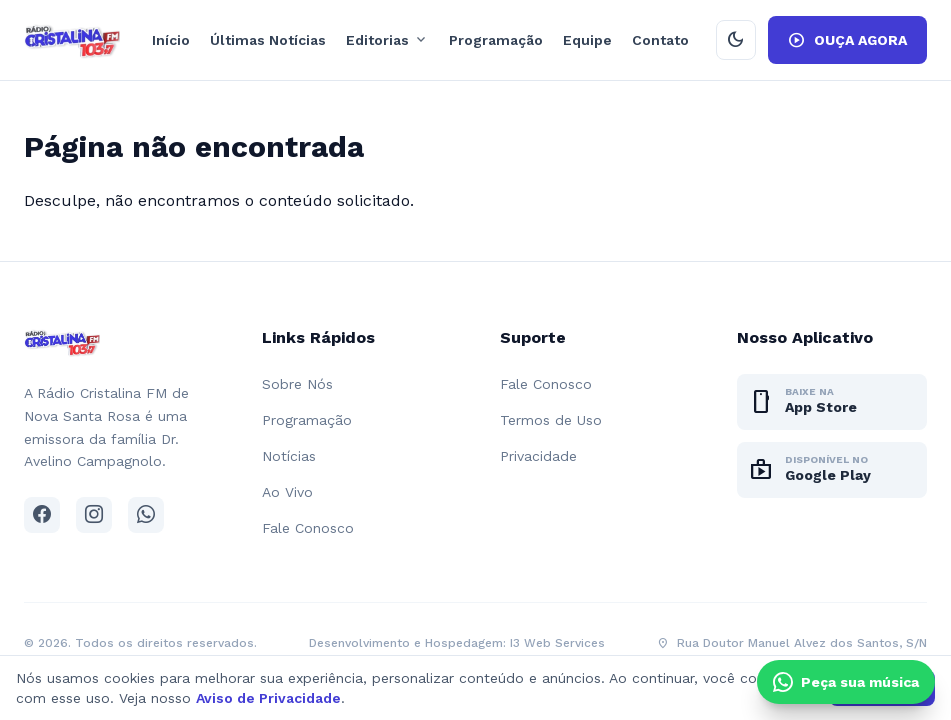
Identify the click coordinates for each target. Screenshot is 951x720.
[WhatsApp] (146, 515)
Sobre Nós (297, 384)
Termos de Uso (551, 420)
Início (171, 40)
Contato (660, 40)
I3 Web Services (557, 643)
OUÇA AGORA (847, 40)
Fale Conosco (308, 528)
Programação (496, 40)
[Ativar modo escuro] (736, 40)
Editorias (387, 40)
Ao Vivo (287, 492)
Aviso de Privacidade (268, 698)
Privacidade (538, 456)
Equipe (587, 40)
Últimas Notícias (268, 40)
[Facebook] (42, 515)
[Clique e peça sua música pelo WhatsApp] (846, 682)
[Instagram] (94, 515)
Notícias (289, 456)
